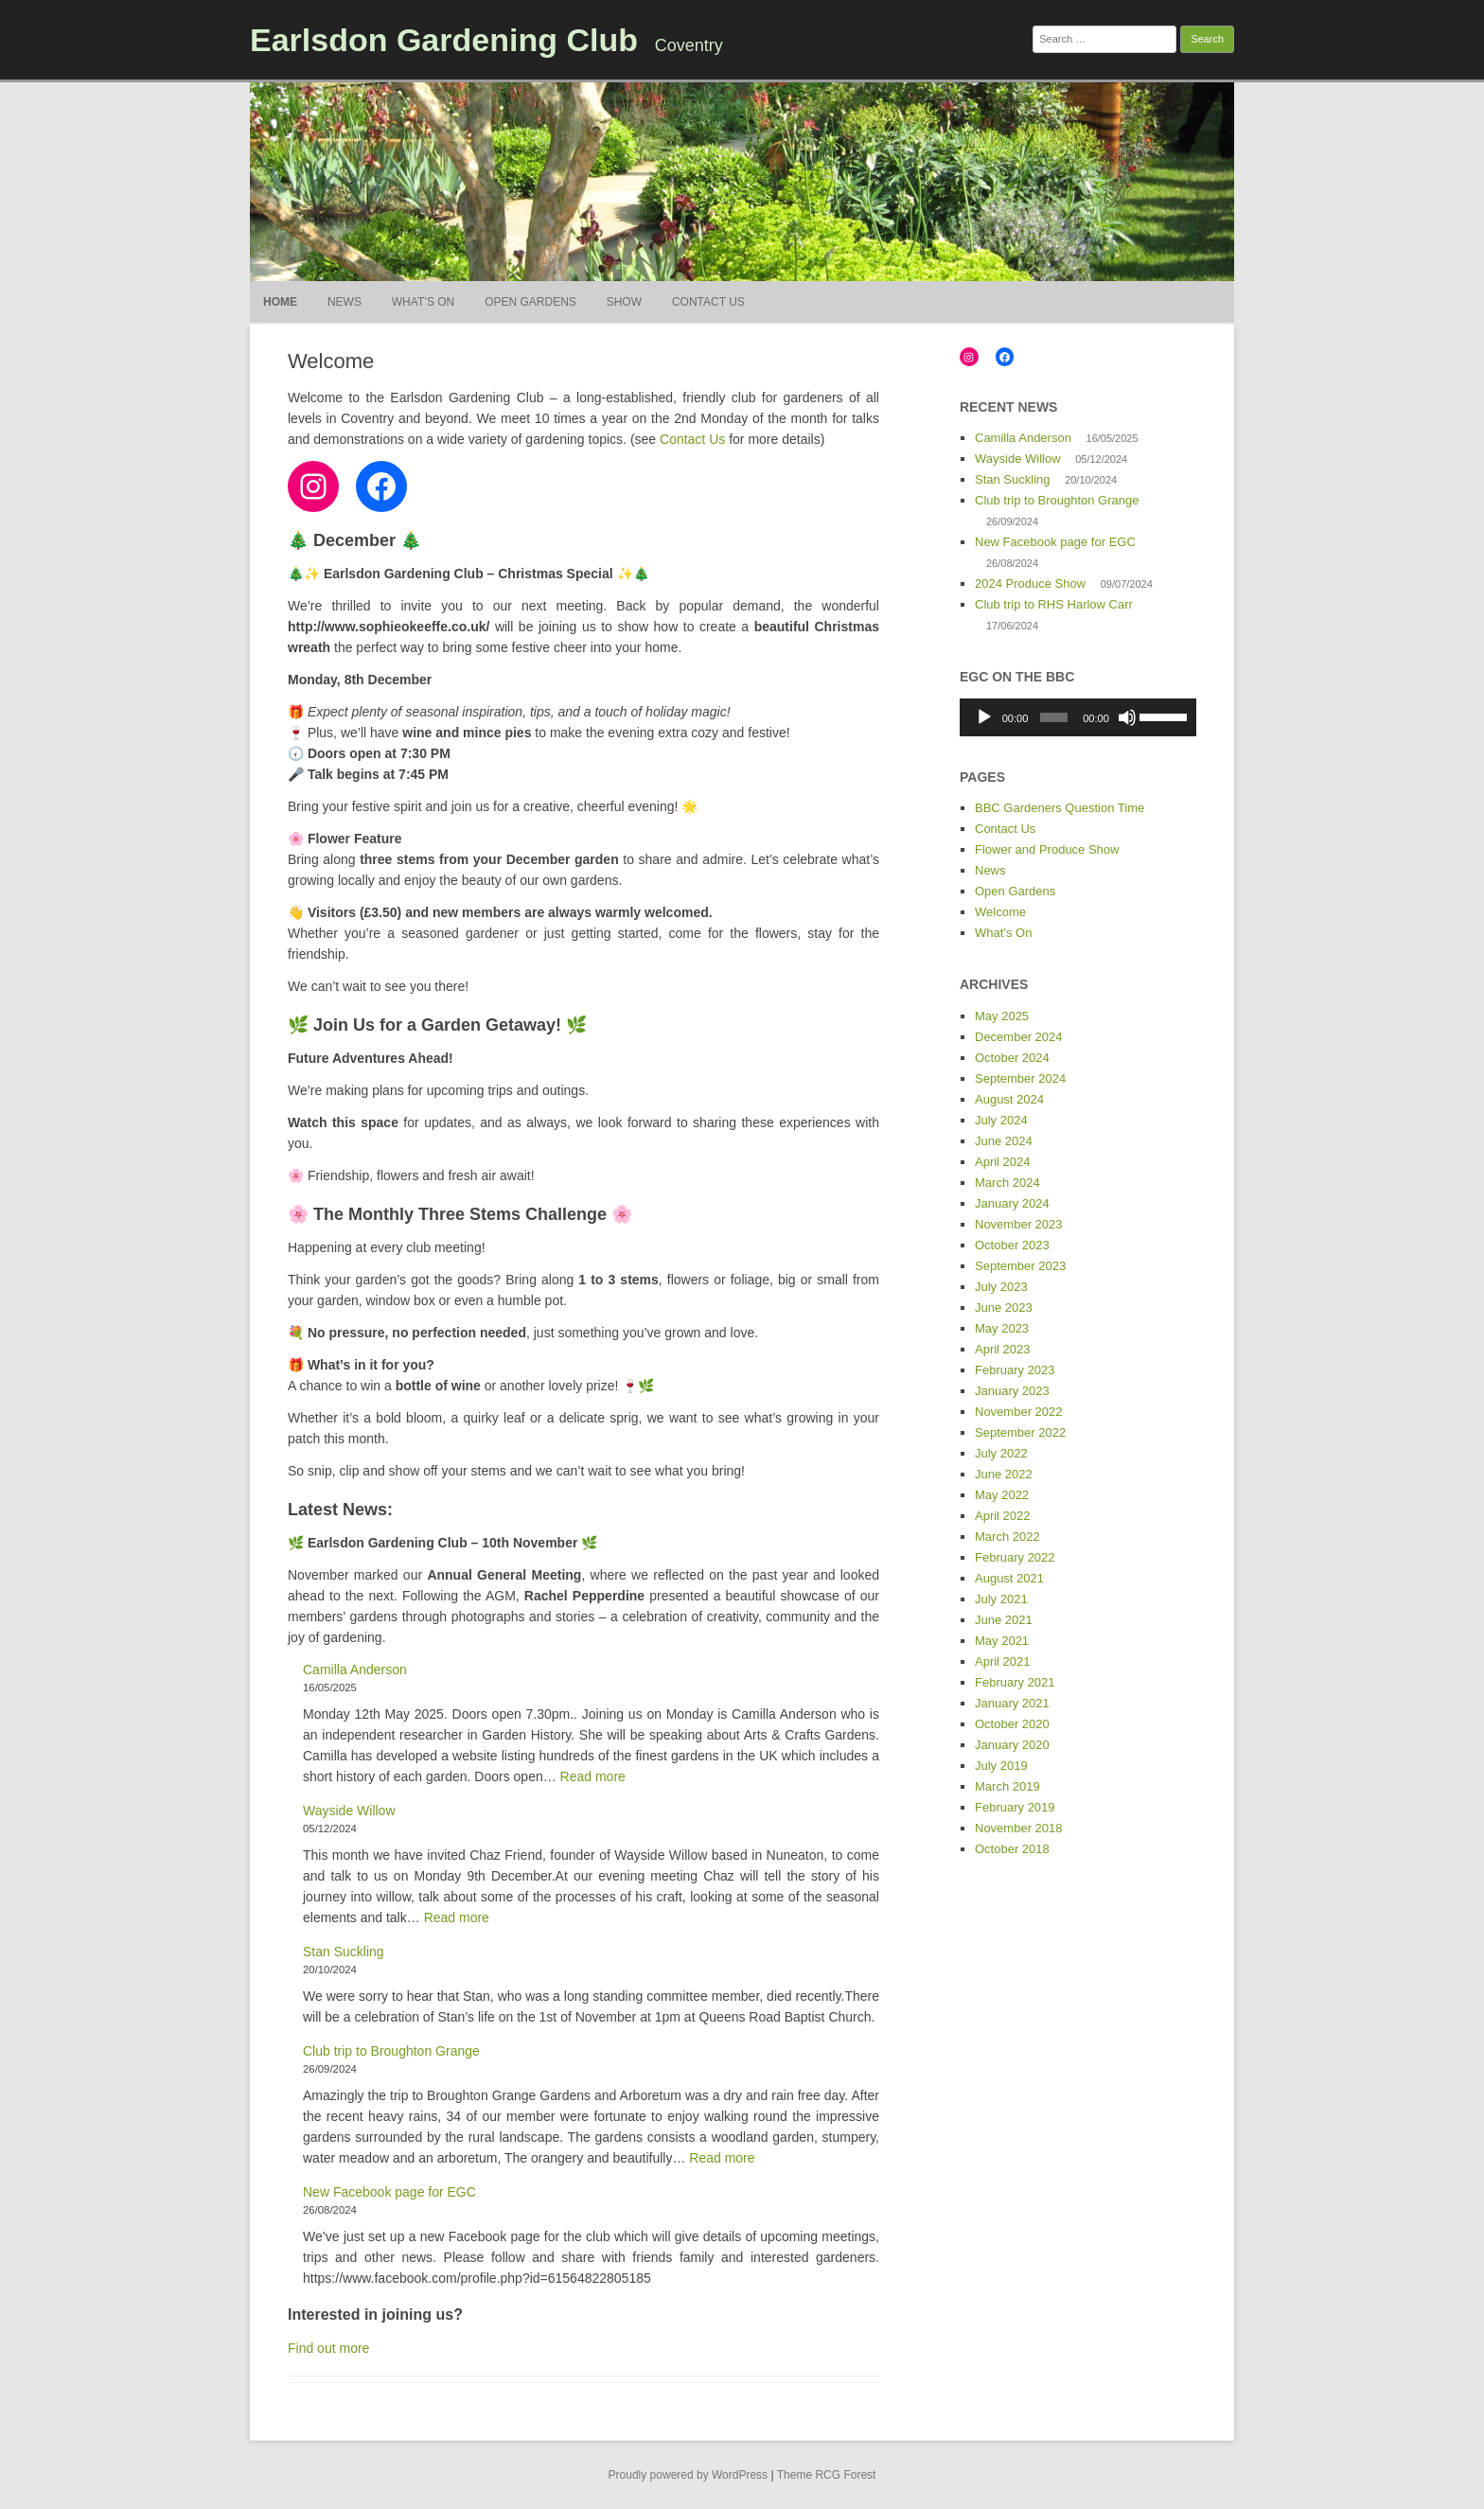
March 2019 (1007, 1786)
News (344, 302)
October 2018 (1012, 1849)
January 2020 (1012, 1745)
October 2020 (1012, 1724)
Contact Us (708, 302)
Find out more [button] (328, 2348)
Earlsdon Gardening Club (444, 40)
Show (624, 302)
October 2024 (1012, 1058)
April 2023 (1003, 1349)
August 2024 (1009, 1099)
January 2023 (1012, 1391)
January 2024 (1012, 1203)
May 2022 (1002, 1495)
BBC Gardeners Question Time (1059, 808)
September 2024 (1020, 1078)
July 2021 (1001, 1599)
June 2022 (1004, 1474)
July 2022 (1001, 1453)
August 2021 (1009, 1578)
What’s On (423, 302)
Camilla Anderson (355, 1669)
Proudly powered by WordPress (688, 2475)
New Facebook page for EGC (389, 2192)
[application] (1078, 717)
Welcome (1000, 912)
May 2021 (1002, 1641)
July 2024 (1001, 1120)
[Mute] (1127, 717)
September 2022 (1020, 1432)
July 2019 (1001, 1765)
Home (280, 302)
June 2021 (1004, 1620)
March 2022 (1007, 1536)
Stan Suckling (343, 1951)
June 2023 (1004, 1307)
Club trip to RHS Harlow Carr (1054, 604)
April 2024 (1003, 1162)
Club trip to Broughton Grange (391, 2050)
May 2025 (1002, 1016)
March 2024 (1007, 1182)
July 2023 (1001, 1287)
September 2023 (1020, 1266)
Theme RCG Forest (826, 2475)
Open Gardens (530, 302)
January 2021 (1012, 1703)
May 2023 (1002, 1328)
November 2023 (1019, 1224)
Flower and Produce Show (1047, 849)
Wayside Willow (349, 1810)
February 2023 (1015, 1370)
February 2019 (1015, 1807)
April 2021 (1003, 1661)
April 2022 (1003, 1516)
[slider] (1054, 717)
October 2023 (1012, 1245)
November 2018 (1019, 1828)
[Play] (984, 717)
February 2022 (1015, 1557)
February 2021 (1015, 1682)
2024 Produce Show (1030, 583)
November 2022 (1019, 1412)
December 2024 (1019, 1037)
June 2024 (1004, 1141)
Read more (593, 1776)
